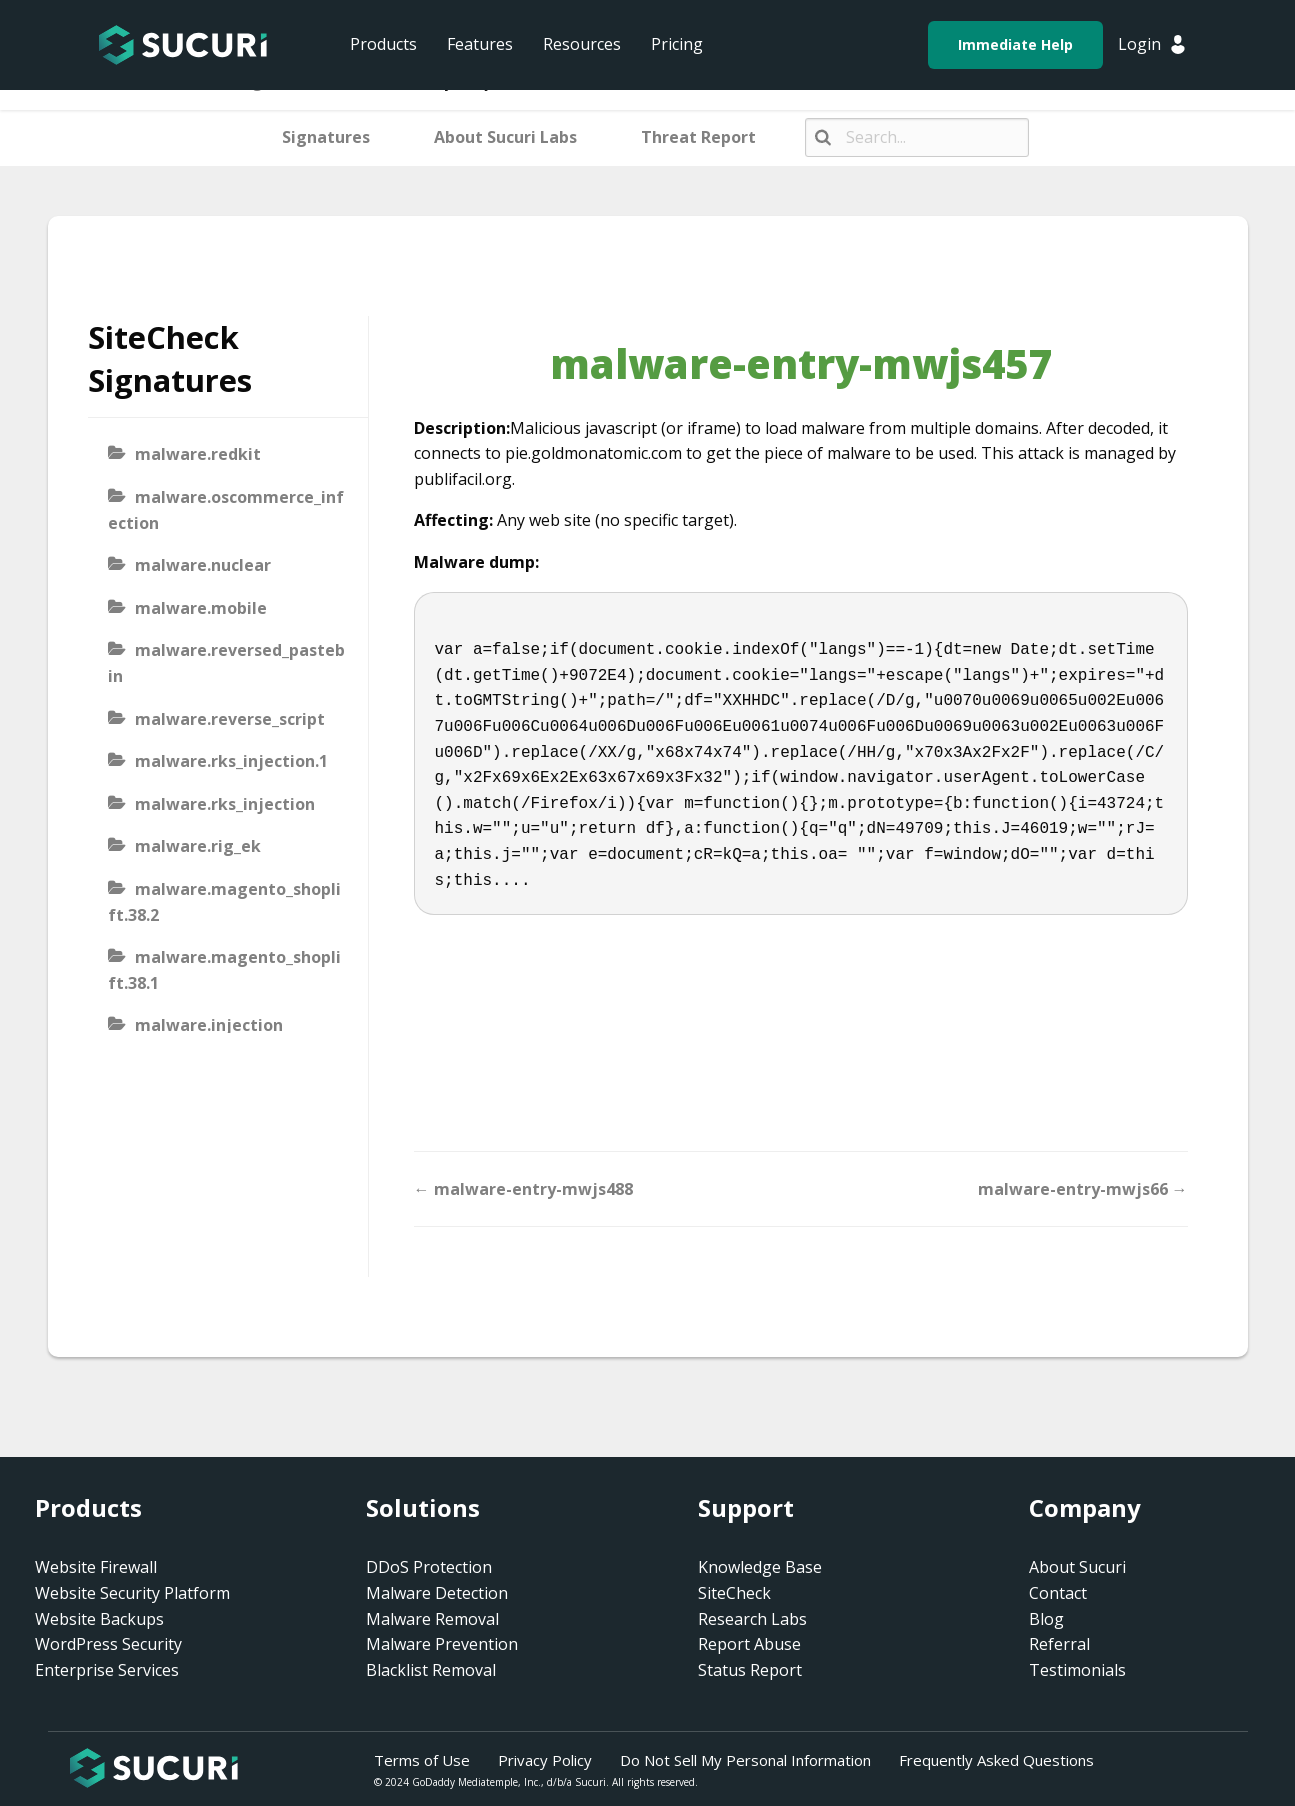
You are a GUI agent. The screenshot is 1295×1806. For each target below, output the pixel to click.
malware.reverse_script (230, 719)
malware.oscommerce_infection (226, 510)
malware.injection (209, 1025)
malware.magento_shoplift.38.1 (224, 970)
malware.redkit (198, 454)
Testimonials (1077, 1670)
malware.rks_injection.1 (231, 761)
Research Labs (752, 1619)
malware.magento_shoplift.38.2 (224, 902)
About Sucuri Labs (505, 137)
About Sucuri (1077, 1567)
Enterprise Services (107, 1670)
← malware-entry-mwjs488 (523, 1189)
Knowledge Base (760, 1567)
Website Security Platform (132, 1593)
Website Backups (99, 1619)
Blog (1046, 1619)
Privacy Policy (545, 1760)
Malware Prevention (442, 1644)
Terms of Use (422, 1760)
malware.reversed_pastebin (226, 663)
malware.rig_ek (198, 846)
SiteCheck (734, 1593)
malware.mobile (201, 608)
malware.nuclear (203, 565)
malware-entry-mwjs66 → (1083, 1189)
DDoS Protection (429, 1567)
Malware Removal (432, 1619)
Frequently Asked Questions (996, 1760)
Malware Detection (437, 1593)
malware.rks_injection (225, 804)
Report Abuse (749, 1644)
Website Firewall (96, 1567)
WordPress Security (108, 1644)
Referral (1059, 1644)
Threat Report (698, 137)
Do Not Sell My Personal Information (745, 1760)
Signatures (326, 137)
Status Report (750, 1670)
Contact (1058, 1593)
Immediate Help (1015, 44)
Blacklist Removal (431, 1670)
